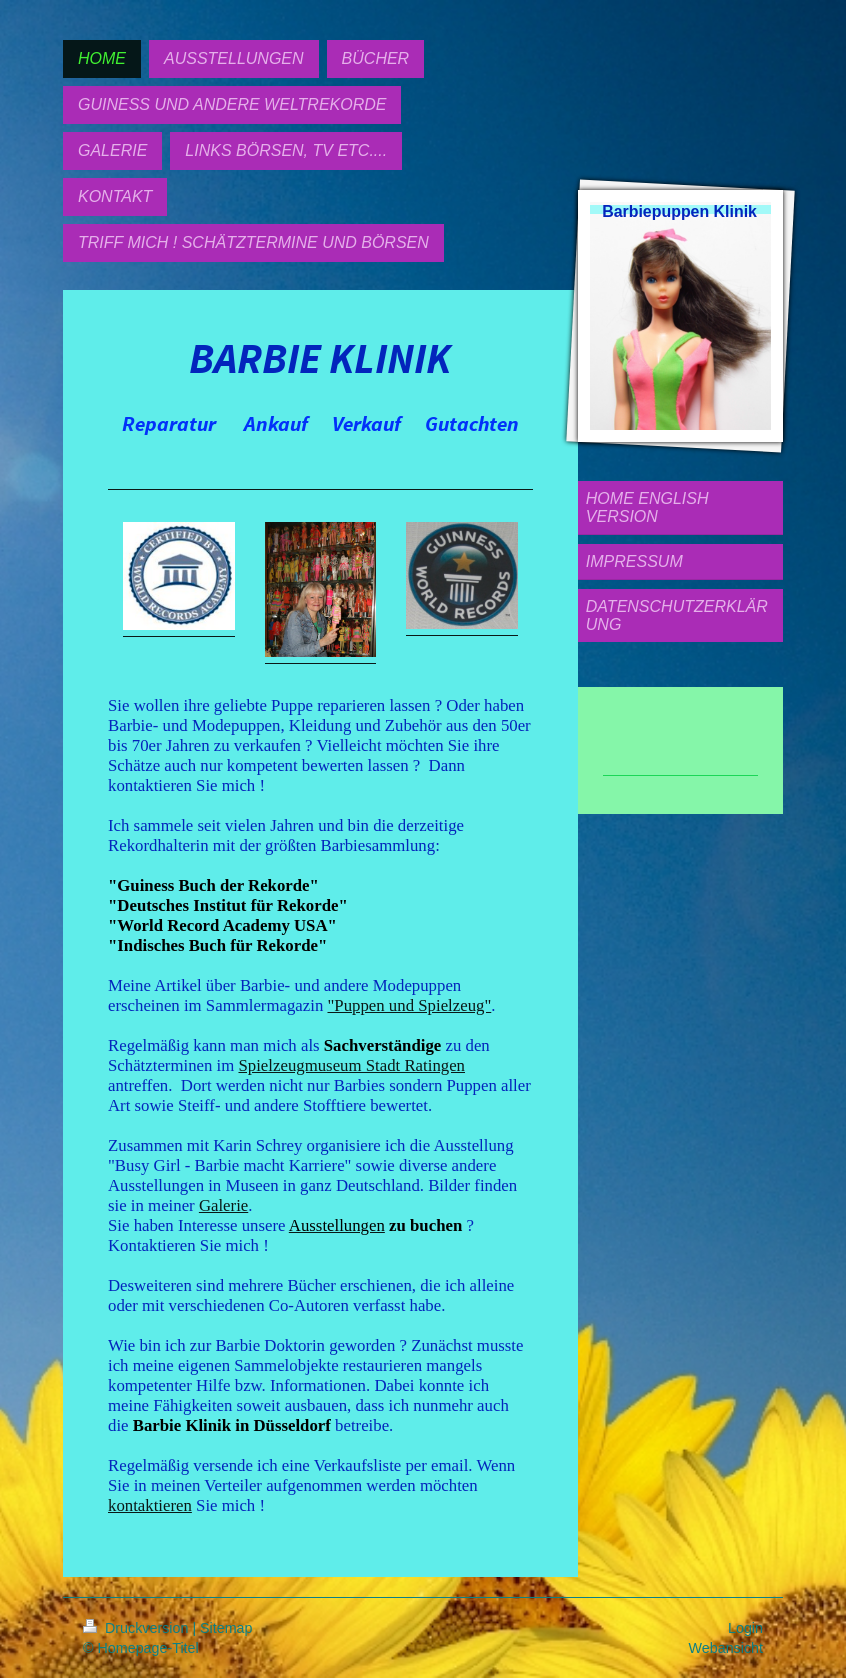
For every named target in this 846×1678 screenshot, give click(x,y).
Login (745, 1628)
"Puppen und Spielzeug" (409, 1005)
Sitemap (226, 1628)
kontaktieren (150, 1505)
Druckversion (137, 1628)
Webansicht (726, 1648)
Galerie (223, 1205)
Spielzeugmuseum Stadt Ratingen (351, 1065)
